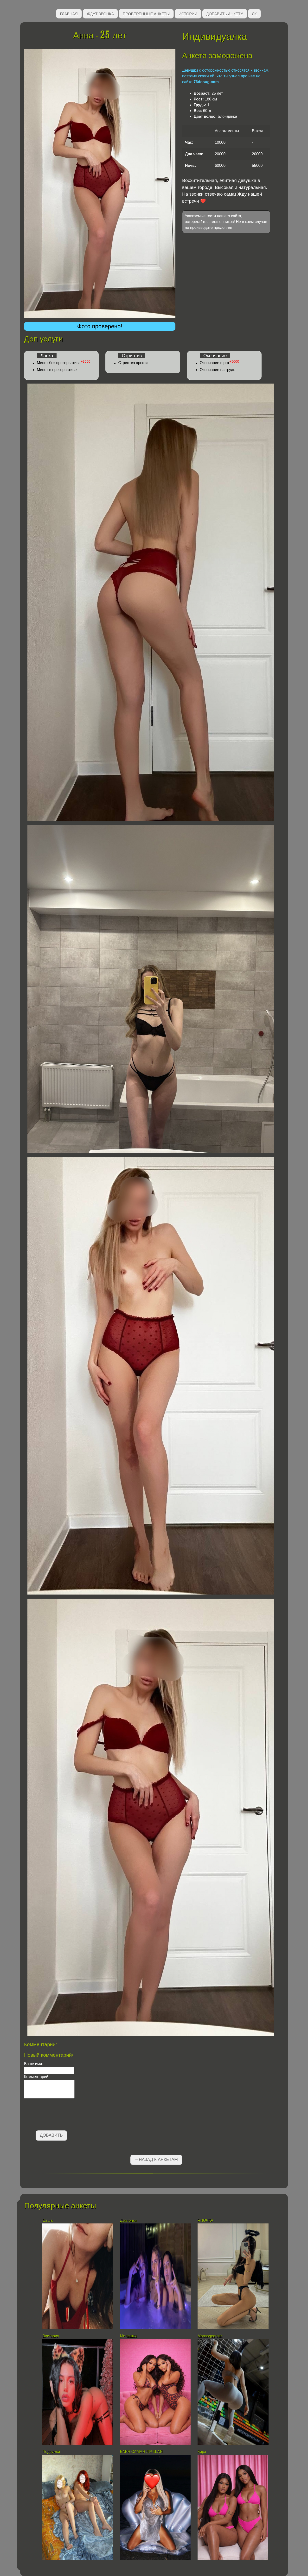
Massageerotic (210, 2336)
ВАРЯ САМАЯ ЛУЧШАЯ (141, 2452)
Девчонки (128, 2220)
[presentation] (60, 2115)
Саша (47, 2220)
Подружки (51, 2452)
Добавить (51, 2135)
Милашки (129, 2336)
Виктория (50, 2336)
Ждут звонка (100, 13)
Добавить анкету (224, 13)
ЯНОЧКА (206, 2220)
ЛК (254, 13)
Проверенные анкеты (146, 13)
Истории (188, 13)
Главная (68, 13)
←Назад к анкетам (156, 2159)
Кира (202, 2452)
